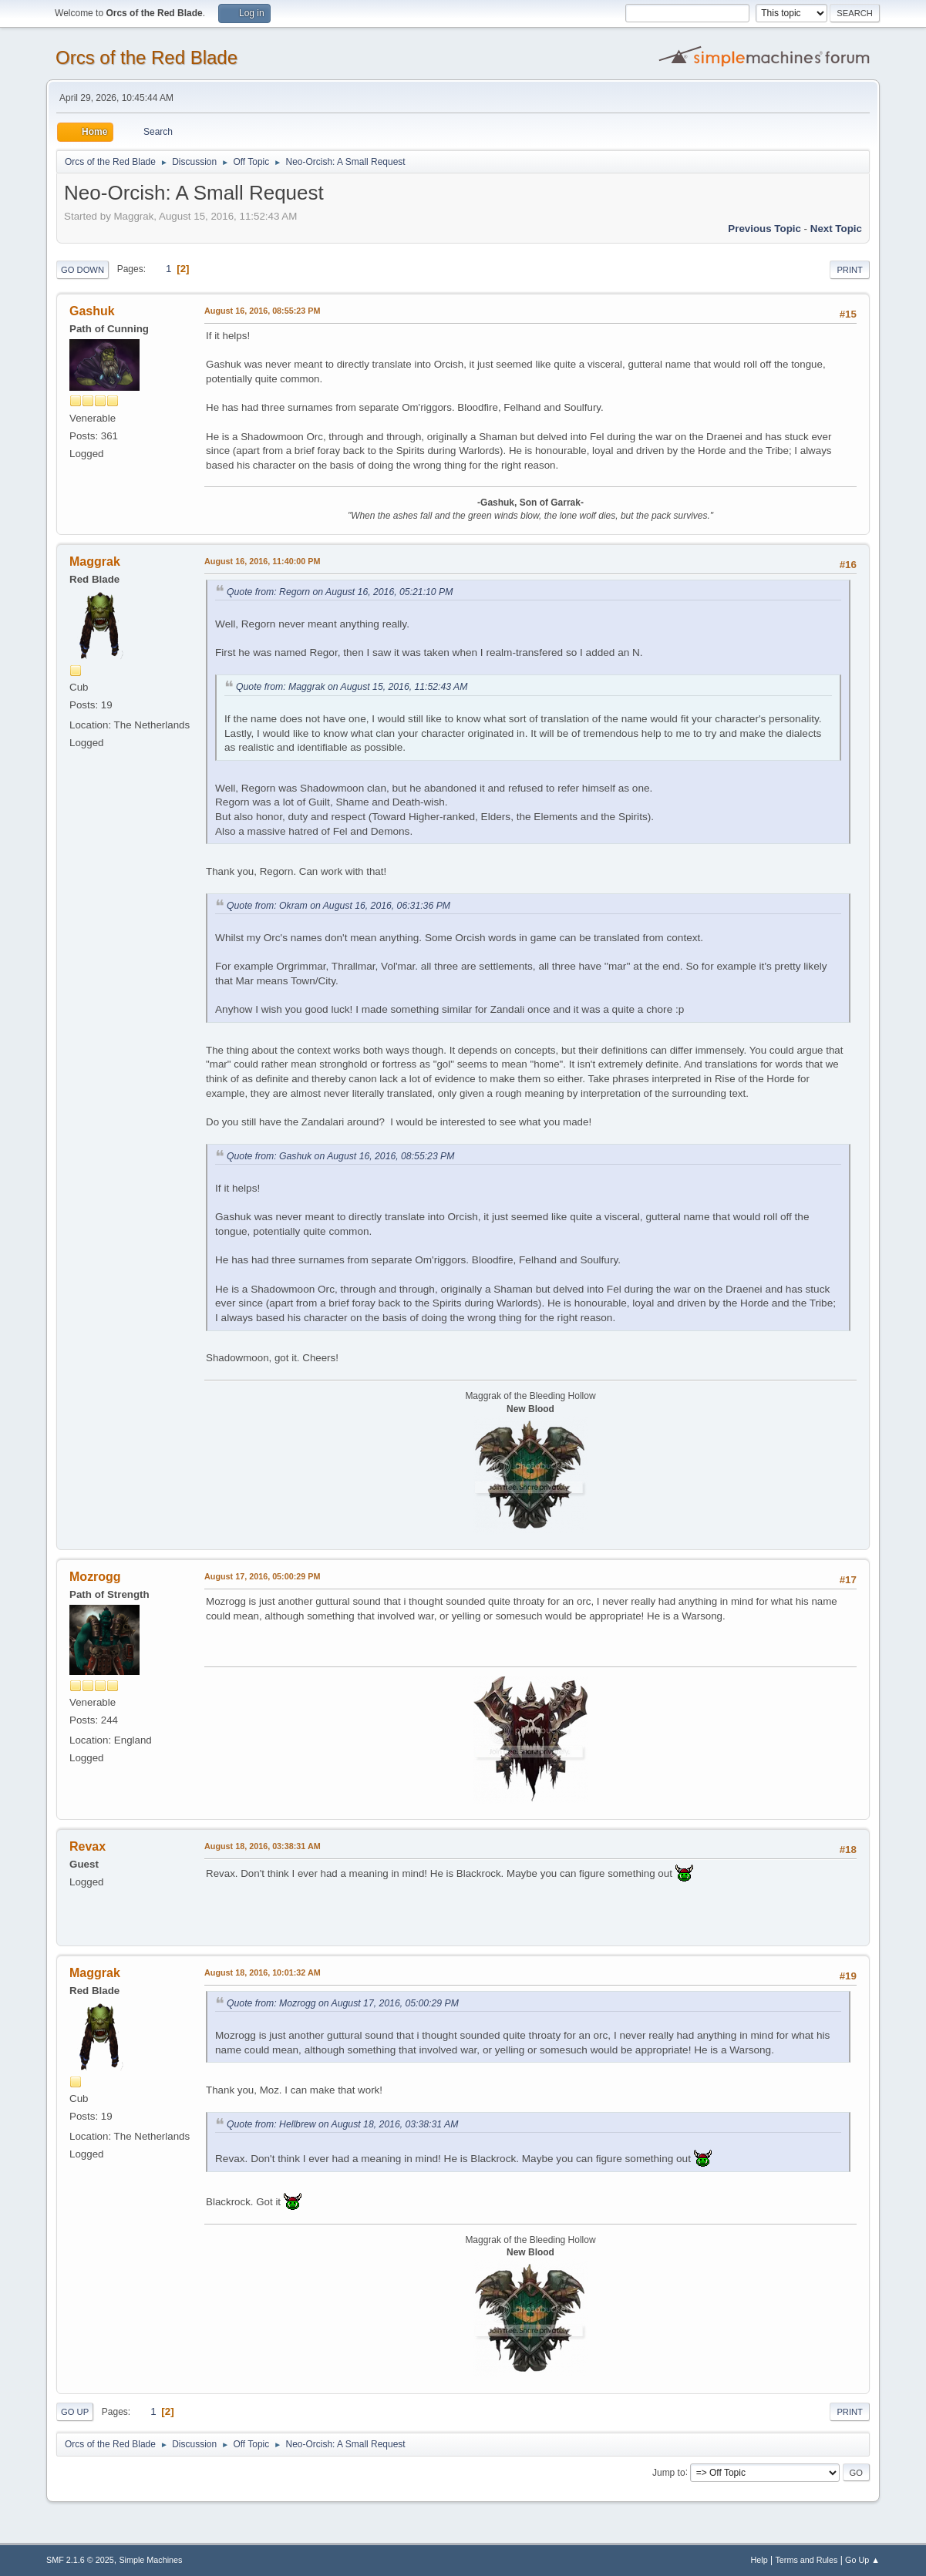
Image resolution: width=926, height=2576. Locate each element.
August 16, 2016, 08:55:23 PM (262, 310)
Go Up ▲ (862, 2559)
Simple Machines (150, 2559)
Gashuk (92, 311)
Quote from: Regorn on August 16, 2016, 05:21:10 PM (340, 592)
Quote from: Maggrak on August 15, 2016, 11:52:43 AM (351, 686)
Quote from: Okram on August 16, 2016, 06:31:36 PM (338, 905)
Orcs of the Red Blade (146, 57)
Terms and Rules (806, 2559)
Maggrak (94, 561)
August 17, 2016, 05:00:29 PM (262, 1576)
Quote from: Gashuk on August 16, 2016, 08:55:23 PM (340, 1156)
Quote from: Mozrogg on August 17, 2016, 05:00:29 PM (343, 2003)
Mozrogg (95, 1576)
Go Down (82, 269)
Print (850, 269)
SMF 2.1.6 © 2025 (80, 2559)
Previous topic (764, 228)
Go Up (75, 2411)
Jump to (668, 2472)
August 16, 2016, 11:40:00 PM (262, 561)
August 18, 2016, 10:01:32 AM (262, 1972)
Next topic (836, 228)
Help (758, 2559)
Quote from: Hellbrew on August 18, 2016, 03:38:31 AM (342, 2124)
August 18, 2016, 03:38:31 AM (262, 1846)
